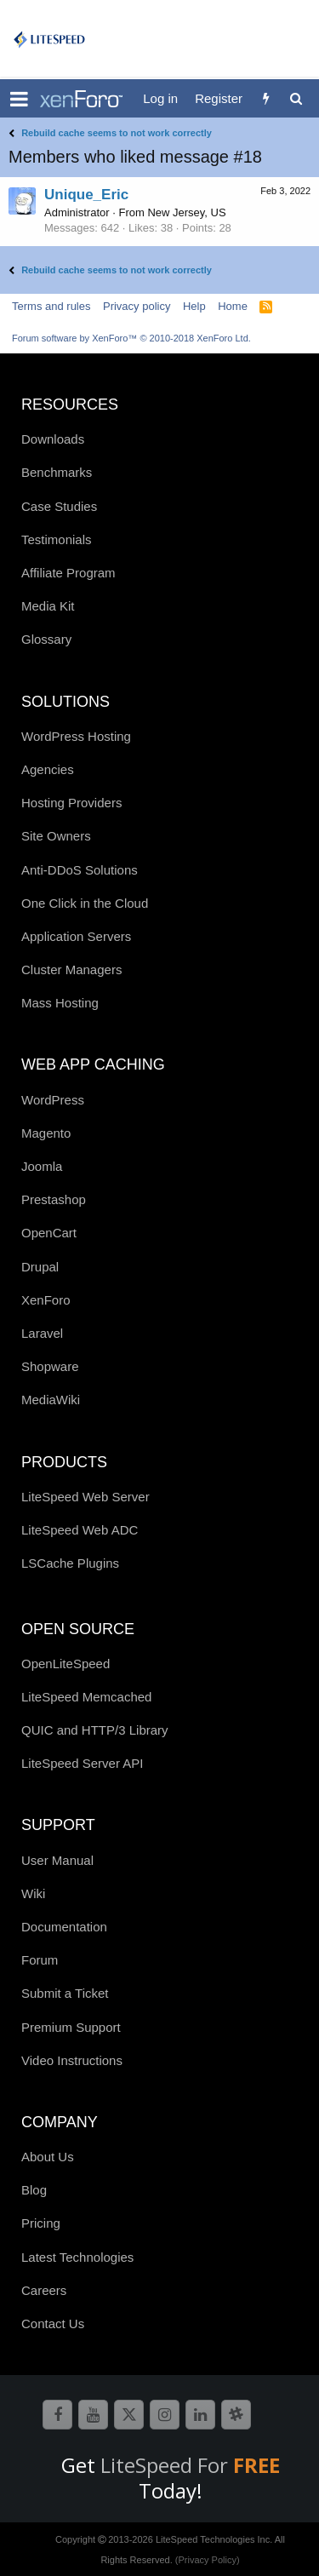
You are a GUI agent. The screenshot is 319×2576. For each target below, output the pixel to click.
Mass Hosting (60, 1002)
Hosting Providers (71, 802)
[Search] (295, 98)
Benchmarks (56, 472)
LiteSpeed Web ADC (79, 1530)
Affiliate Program (68, 572)
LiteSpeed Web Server (85, 1496)
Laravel (42, 1333)
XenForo (46, 1300)
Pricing (40, 2223)
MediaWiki (50, 1399)
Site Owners (56, 836)
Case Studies (59, 506)
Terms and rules (51, 306)
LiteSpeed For (190, 2465)
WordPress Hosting (76, 736)
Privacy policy (136, 306)
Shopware (50, 1366)
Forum (39, 1960)
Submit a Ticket (65, 1993)
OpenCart (49, 1232)
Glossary (46, 639)
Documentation (64, 1926)
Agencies (47, 769)
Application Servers (76, 936)
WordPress (52, 1100)
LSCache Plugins (70, 1563)
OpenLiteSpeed (65, 1663)
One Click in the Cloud (84, 903)
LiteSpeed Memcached (86, 1697)
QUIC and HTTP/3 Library (94, 1730)
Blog (34, 2190)
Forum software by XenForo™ (131, 338)
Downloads (52, 439)
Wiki (33, 1893)
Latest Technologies (77, 2257)
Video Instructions (71, 2060)
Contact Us (52, 2323)
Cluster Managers (71, 969)
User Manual (57, 1860)
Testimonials (56, 539)
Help (194, 306)
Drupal (40, 1266)
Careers (43, 2290)
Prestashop (53, 1199)
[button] (19, 99)
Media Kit (48, 606)
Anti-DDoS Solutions (79, 870)
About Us (47, 2156)
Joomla (41, 1166)
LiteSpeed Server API (82, 1763)
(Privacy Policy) (207, 2560)
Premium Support (71, 2027)
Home (233, 306)
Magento (46, 1133)
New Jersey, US (186, 212)
